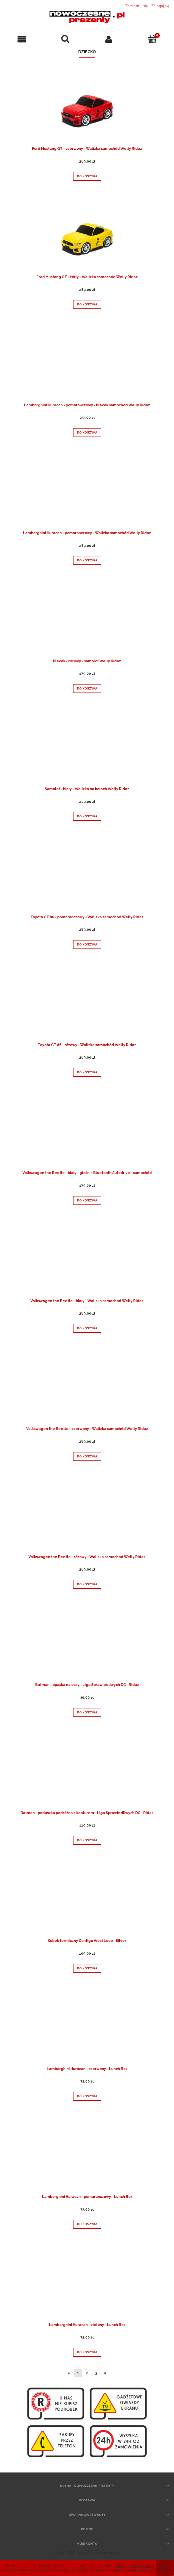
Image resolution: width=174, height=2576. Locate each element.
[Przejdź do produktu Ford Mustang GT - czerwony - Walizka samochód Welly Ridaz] (87, 108)
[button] (21, 39)
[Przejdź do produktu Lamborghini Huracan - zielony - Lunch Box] (87, 2284)
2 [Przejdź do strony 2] (87, 2372)
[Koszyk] (152, 39)
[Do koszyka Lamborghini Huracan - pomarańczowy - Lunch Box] (87, 2224)
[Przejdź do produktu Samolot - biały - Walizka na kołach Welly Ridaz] (87, 748)
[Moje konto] (109, 39)
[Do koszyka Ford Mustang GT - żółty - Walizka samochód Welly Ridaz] (87, 304)
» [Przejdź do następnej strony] (105, 2372)
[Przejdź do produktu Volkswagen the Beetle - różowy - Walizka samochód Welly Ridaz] (87, 1516)
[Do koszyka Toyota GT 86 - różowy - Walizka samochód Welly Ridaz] (87, 1072)
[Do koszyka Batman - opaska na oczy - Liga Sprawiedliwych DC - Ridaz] (87, 1712)
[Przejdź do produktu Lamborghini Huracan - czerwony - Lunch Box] (87, 2028)
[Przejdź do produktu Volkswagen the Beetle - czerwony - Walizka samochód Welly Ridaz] (87, 1388)
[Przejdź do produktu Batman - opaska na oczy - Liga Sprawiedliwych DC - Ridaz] (87, 1644)
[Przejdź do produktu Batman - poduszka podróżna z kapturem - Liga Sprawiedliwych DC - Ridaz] (87, 1772)
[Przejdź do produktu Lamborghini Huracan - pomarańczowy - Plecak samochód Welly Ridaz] (87, 364)
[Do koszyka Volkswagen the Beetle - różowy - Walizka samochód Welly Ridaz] (87, 1584)
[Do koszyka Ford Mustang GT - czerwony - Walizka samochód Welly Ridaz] (87, 176)
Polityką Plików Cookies (135, 2566)
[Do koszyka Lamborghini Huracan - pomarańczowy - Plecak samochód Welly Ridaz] (87, 432)
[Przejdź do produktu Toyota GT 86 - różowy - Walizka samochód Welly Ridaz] (87, 1004)
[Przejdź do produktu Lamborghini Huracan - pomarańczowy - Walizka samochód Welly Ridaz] (87, 492)
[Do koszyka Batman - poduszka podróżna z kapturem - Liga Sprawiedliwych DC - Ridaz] (87, 1840)
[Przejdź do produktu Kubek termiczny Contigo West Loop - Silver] (87, 1900)
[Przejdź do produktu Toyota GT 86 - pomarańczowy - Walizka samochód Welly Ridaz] (87, 876)
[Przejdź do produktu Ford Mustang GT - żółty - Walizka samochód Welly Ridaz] (87, 236)
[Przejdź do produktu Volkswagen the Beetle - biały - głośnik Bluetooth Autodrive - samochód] (87, 1132)
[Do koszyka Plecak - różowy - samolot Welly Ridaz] (87, 688)
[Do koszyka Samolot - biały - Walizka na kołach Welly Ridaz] (87, 816)
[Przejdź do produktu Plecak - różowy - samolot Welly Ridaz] (87, 620)
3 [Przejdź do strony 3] (96, 2372)
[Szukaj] (65, 39)
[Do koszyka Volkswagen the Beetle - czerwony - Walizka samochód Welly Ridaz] (87, 1456)
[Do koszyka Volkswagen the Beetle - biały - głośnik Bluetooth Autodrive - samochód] (87, 1200)
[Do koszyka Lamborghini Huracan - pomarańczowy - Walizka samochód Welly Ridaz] (87, 560)
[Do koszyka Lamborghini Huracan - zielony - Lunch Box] (87, 2352)
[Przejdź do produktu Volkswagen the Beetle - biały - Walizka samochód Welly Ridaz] (87, 1260)
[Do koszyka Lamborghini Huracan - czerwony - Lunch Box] (87, 2096)
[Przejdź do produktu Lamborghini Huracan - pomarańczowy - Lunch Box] (87, 2156)
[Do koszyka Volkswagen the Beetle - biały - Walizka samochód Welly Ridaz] (87, 1328)
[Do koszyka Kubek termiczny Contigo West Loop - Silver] (87, 1968)
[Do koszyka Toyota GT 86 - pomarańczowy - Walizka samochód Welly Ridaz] (87, 944)
